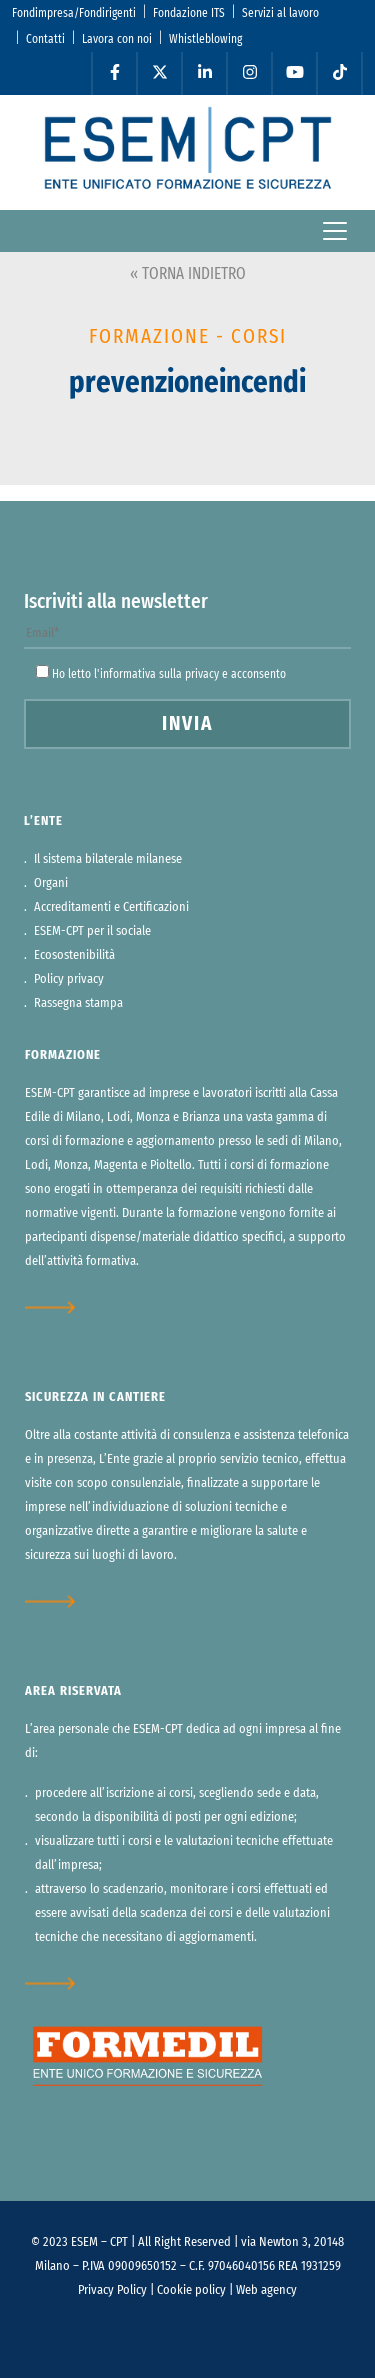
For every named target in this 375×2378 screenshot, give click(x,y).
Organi (51, 883)
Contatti (45, 39)
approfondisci (62, 1307)
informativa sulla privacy (159, 674)
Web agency (266, 2290)
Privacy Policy (112, 2290)
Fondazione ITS (189, 13)
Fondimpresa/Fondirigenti (74, 13)
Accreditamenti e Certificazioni (111, 907)
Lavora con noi (117, 39)
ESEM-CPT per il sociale (92, 931)
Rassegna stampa (78, 1003)
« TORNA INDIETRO (188, 274)
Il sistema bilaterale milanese (108, 859)
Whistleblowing (205, 39)
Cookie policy (191, 2290)
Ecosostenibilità (74, 955)
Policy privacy (69, 979)
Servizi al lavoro (280, 13)
